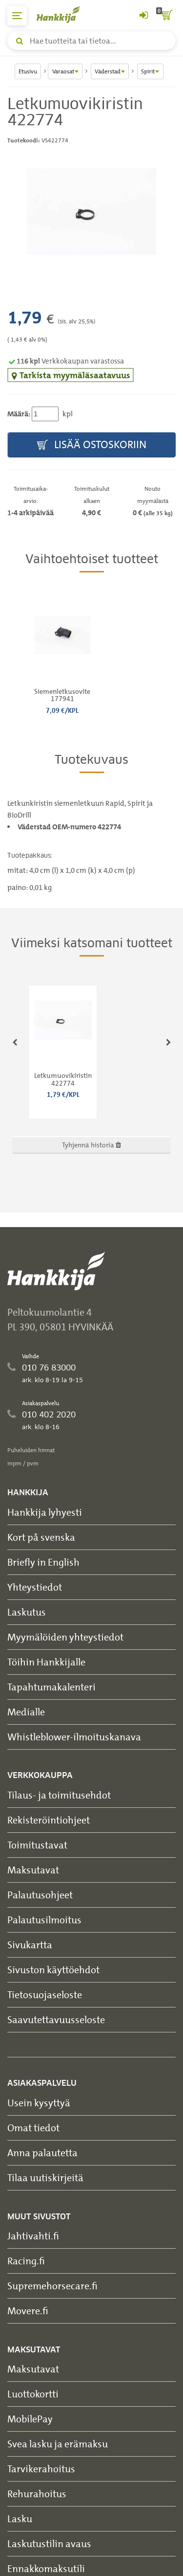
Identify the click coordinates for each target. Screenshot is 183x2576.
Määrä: (18, 414)
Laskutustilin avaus (49, 2543)
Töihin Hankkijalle (46, 1661)
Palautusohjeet (40, 1894)
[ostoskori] (166, 15)
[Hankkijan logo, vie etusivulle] (63, 14)
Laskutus (26, 1612)
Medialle (26, 1711)
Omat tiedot (33, 2127)
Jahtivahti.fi (33, 2235)
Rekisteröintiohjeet (48, 1819)
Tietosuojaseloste (44, 1994)
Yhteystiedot (34, 1587)
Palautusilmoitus (44, 1919)
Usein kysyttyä (38, 2102)
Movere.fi (27, 2310)
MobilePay (30, 2418)
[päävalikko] (17, 15)
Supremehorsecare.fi (52, 2285)
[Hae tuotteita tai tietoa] (91, 40)
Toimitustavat (37, 1844)
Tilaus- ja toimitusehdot (59, 1794)
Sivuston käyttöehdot (53, 1969)
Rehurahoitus (36, 2493)
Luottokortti (33, 2393)
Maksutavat (33, 1869)
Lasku (19, 2518)
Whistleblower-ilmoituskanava (74, 1736)
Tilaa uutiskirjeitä (45, 2177)
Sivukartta (29, 1944)
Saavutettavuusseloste (56, 2019)
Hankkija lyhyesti (44, 1512)
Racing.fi (26, 2260)
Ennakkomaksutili (46, 2568)
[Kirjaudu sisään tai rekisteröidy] (143, 15)
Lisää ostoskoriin (91, 445)
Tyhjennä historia (91, 1144)
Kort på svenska (41, 1537)
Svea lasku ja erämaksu (57, 2443)
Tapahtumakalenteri (51, 1686)
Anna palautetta (42, 2152)
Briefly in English (43, 1562)
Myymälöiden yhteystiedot (65, 1636)
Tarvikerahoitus (41, 2468)
